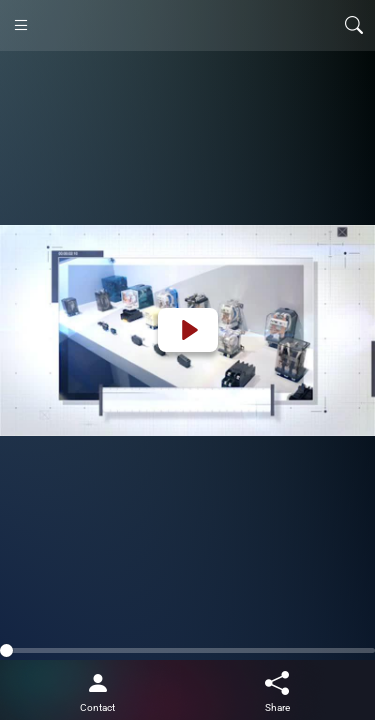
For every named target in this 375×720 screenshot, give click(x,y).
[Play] (188, 330)
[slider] (187, 650)
